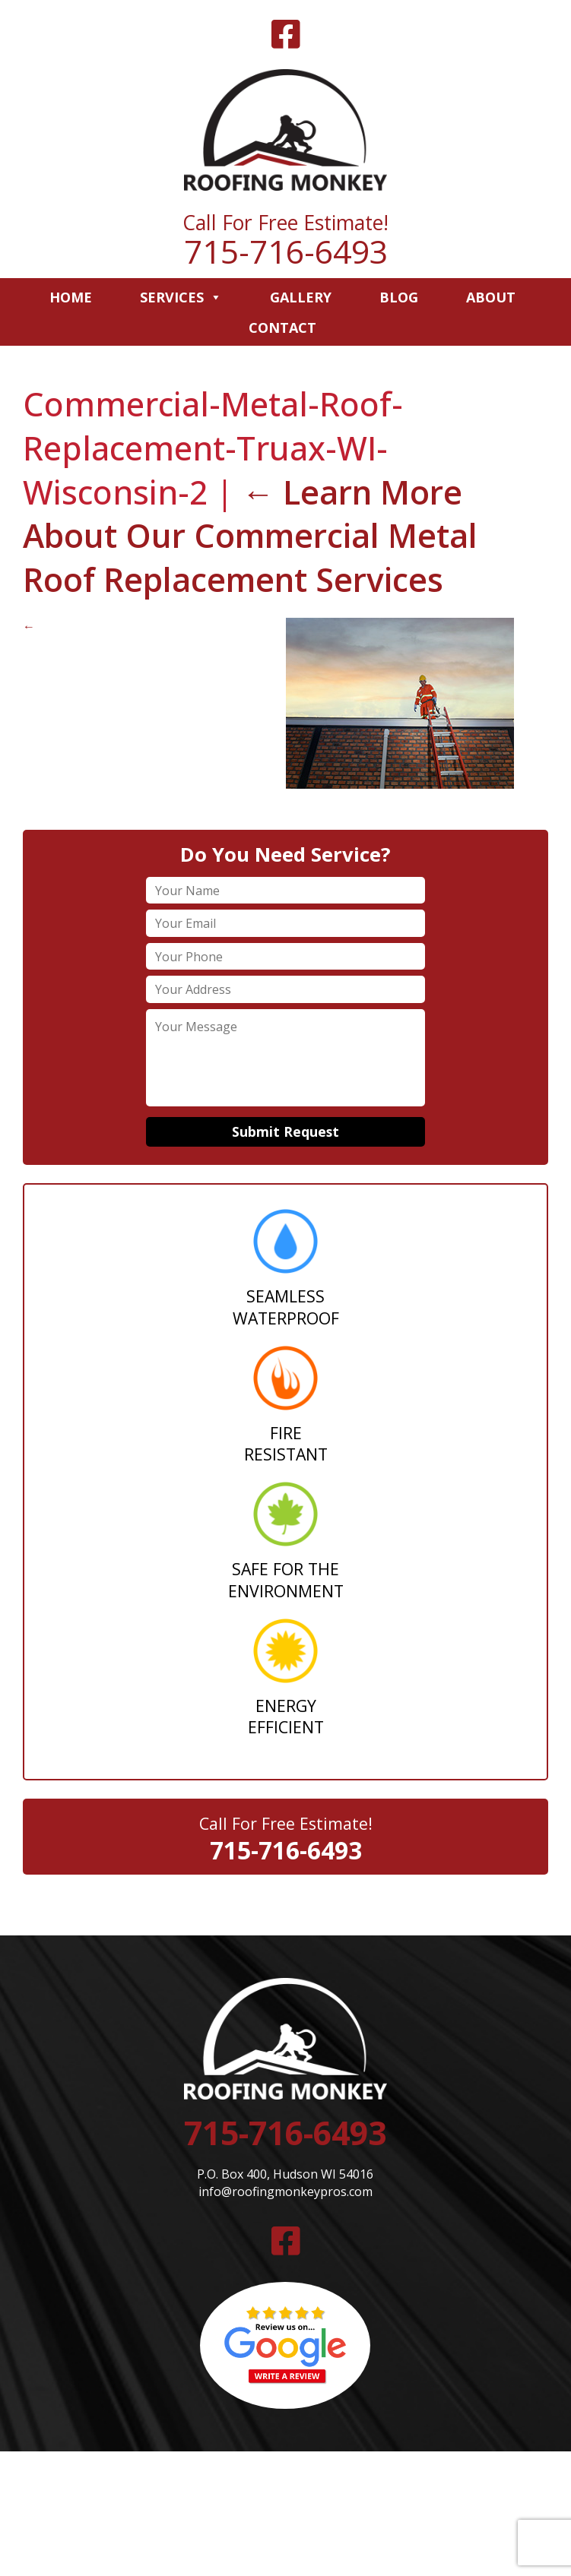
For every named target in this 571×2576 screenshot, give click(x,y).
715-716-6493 (286, 251)
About (490, 297)
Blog (398, 297)
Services (181, 297)
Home (70, 297)
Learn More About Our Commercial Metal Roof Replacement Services (250, 536)
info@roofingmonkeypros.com (285, 2191)
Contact (282, 327)
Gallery (300, 297)
